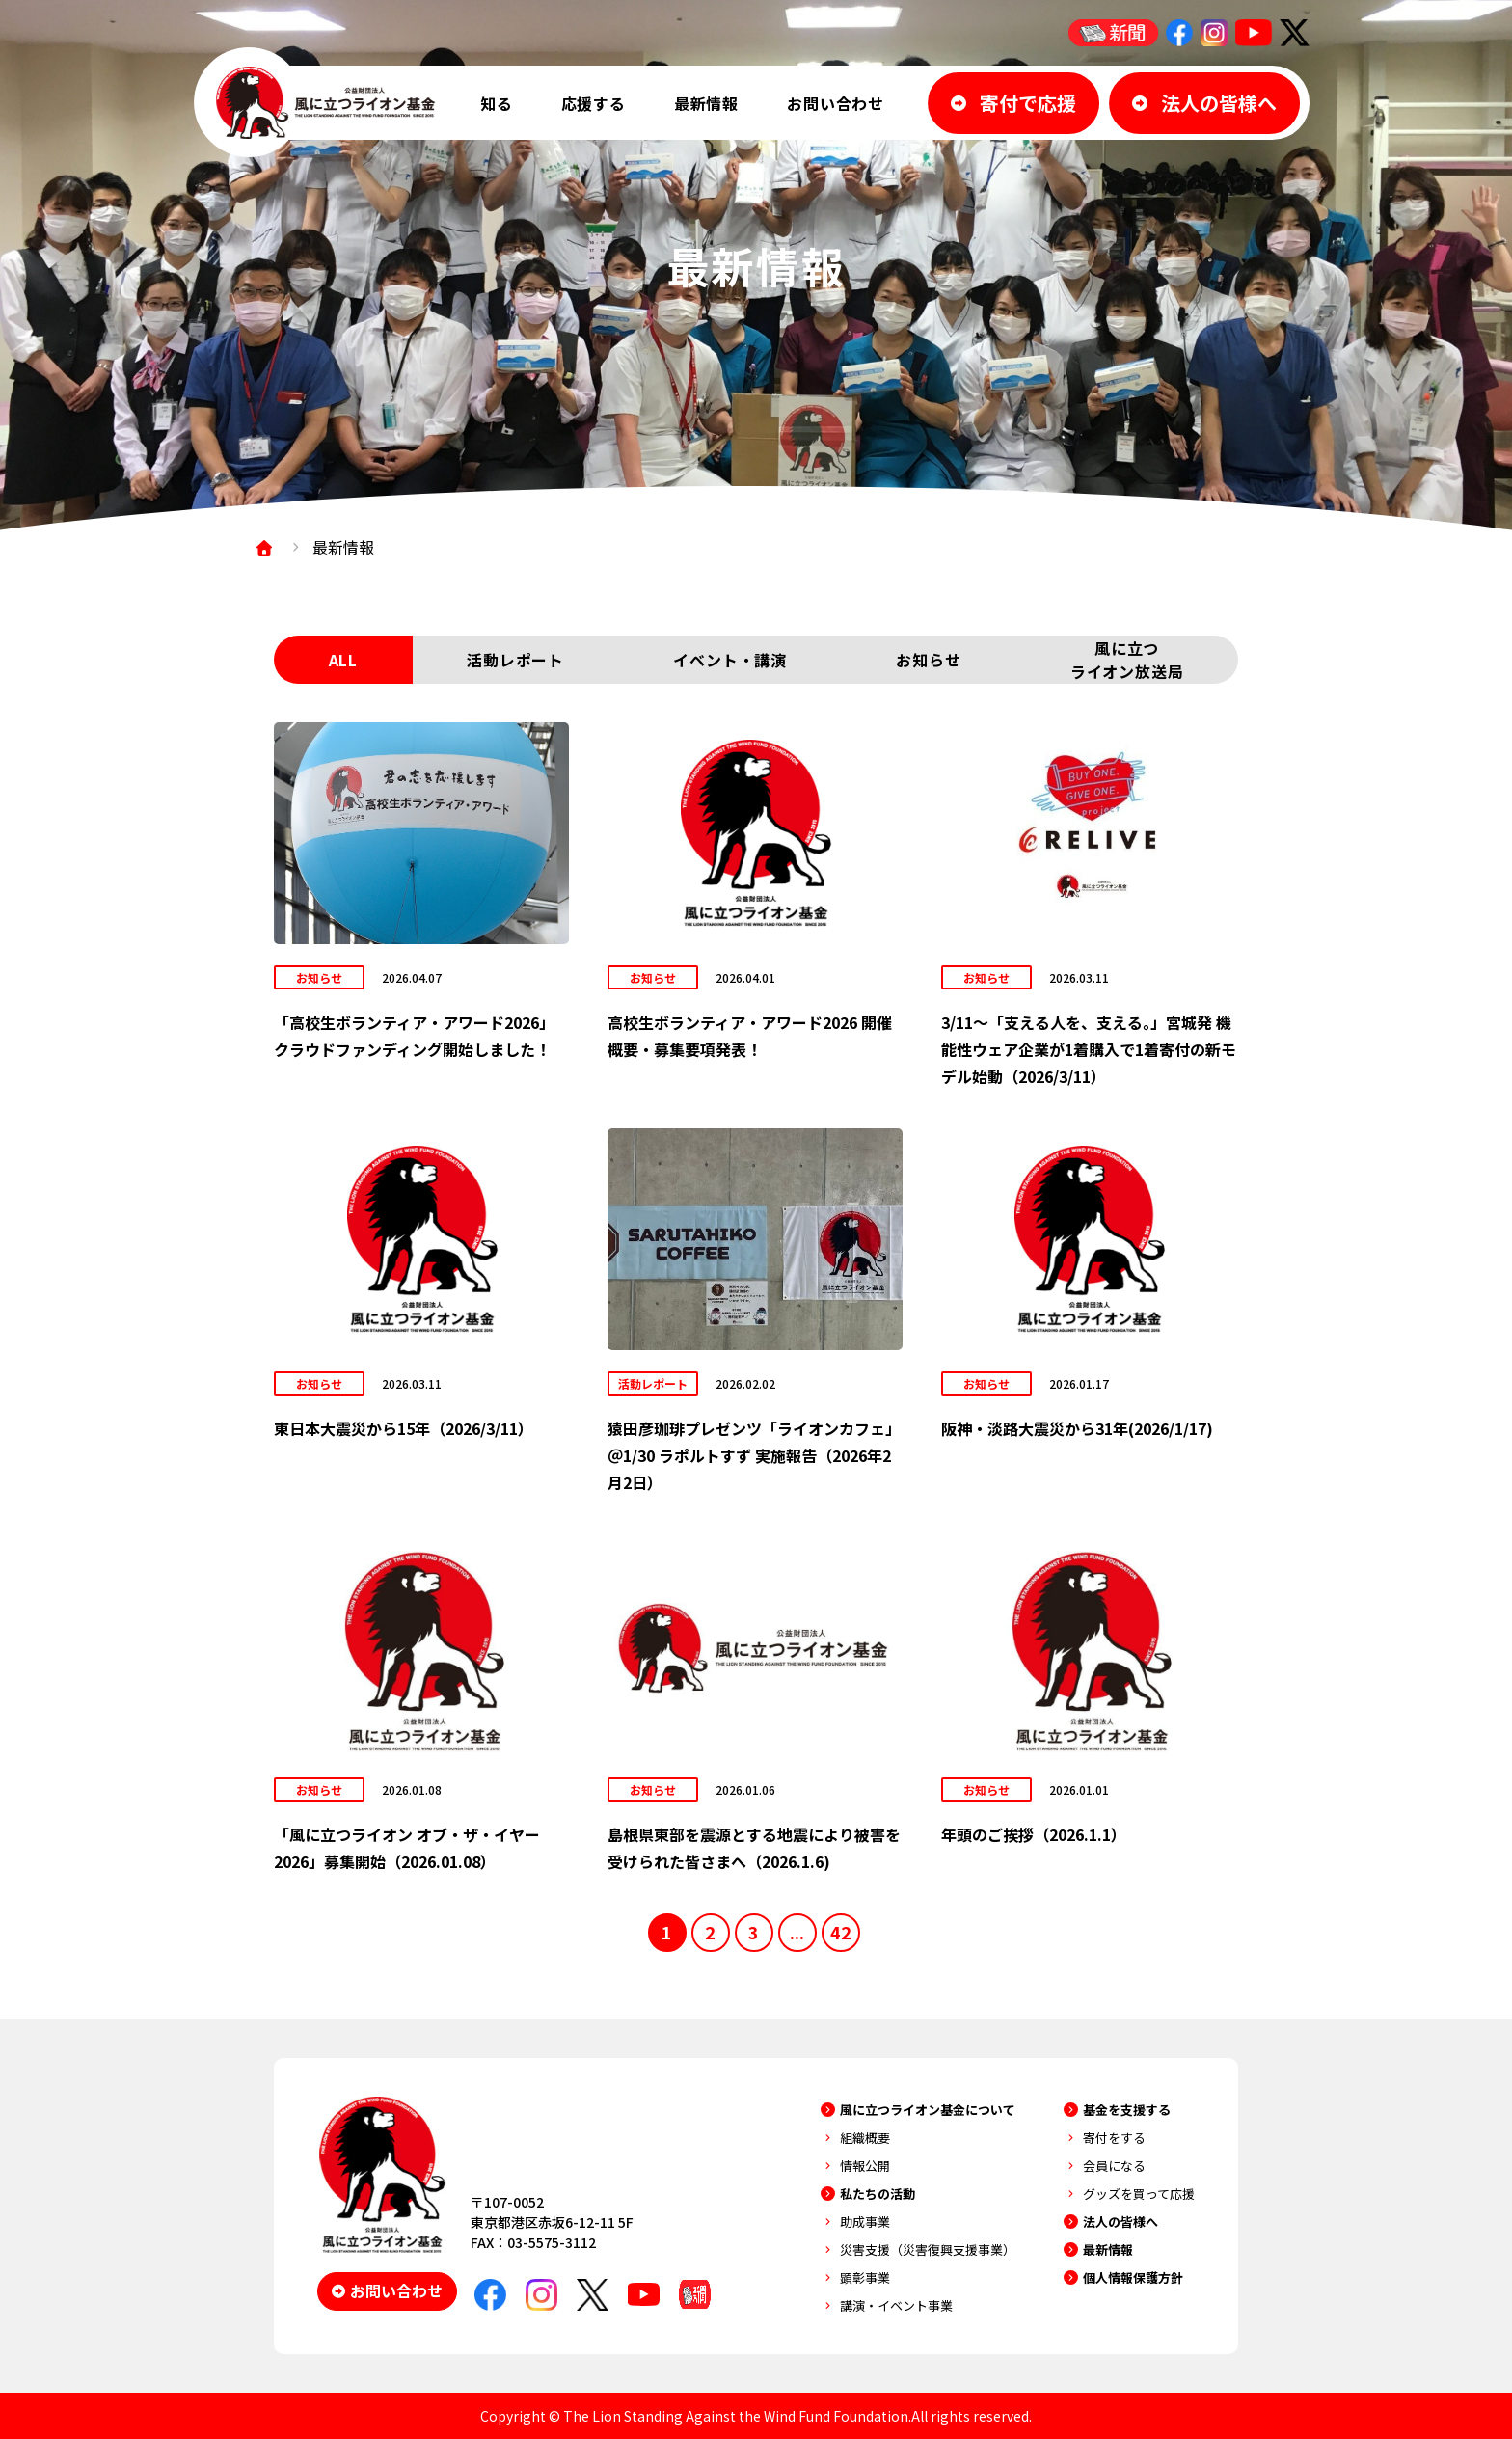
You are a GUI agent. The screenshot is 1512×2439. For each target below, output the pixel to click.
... (797, 1931)
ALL (343, 659)
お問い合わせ (835, 103)
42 (840, 1931)
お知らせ (928, 659)
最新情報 (706, 103)
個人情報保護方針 (1133, 2277)
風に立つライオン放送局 (1127, 660)
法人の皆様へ (1120, 2221)
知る (496, 103)
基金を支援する (1127, 2109)
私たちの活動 (877, 2193)
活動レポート (515, 659)
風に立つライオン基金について (927, 2109)
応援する (593, 103)
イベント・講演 (730, 659)
